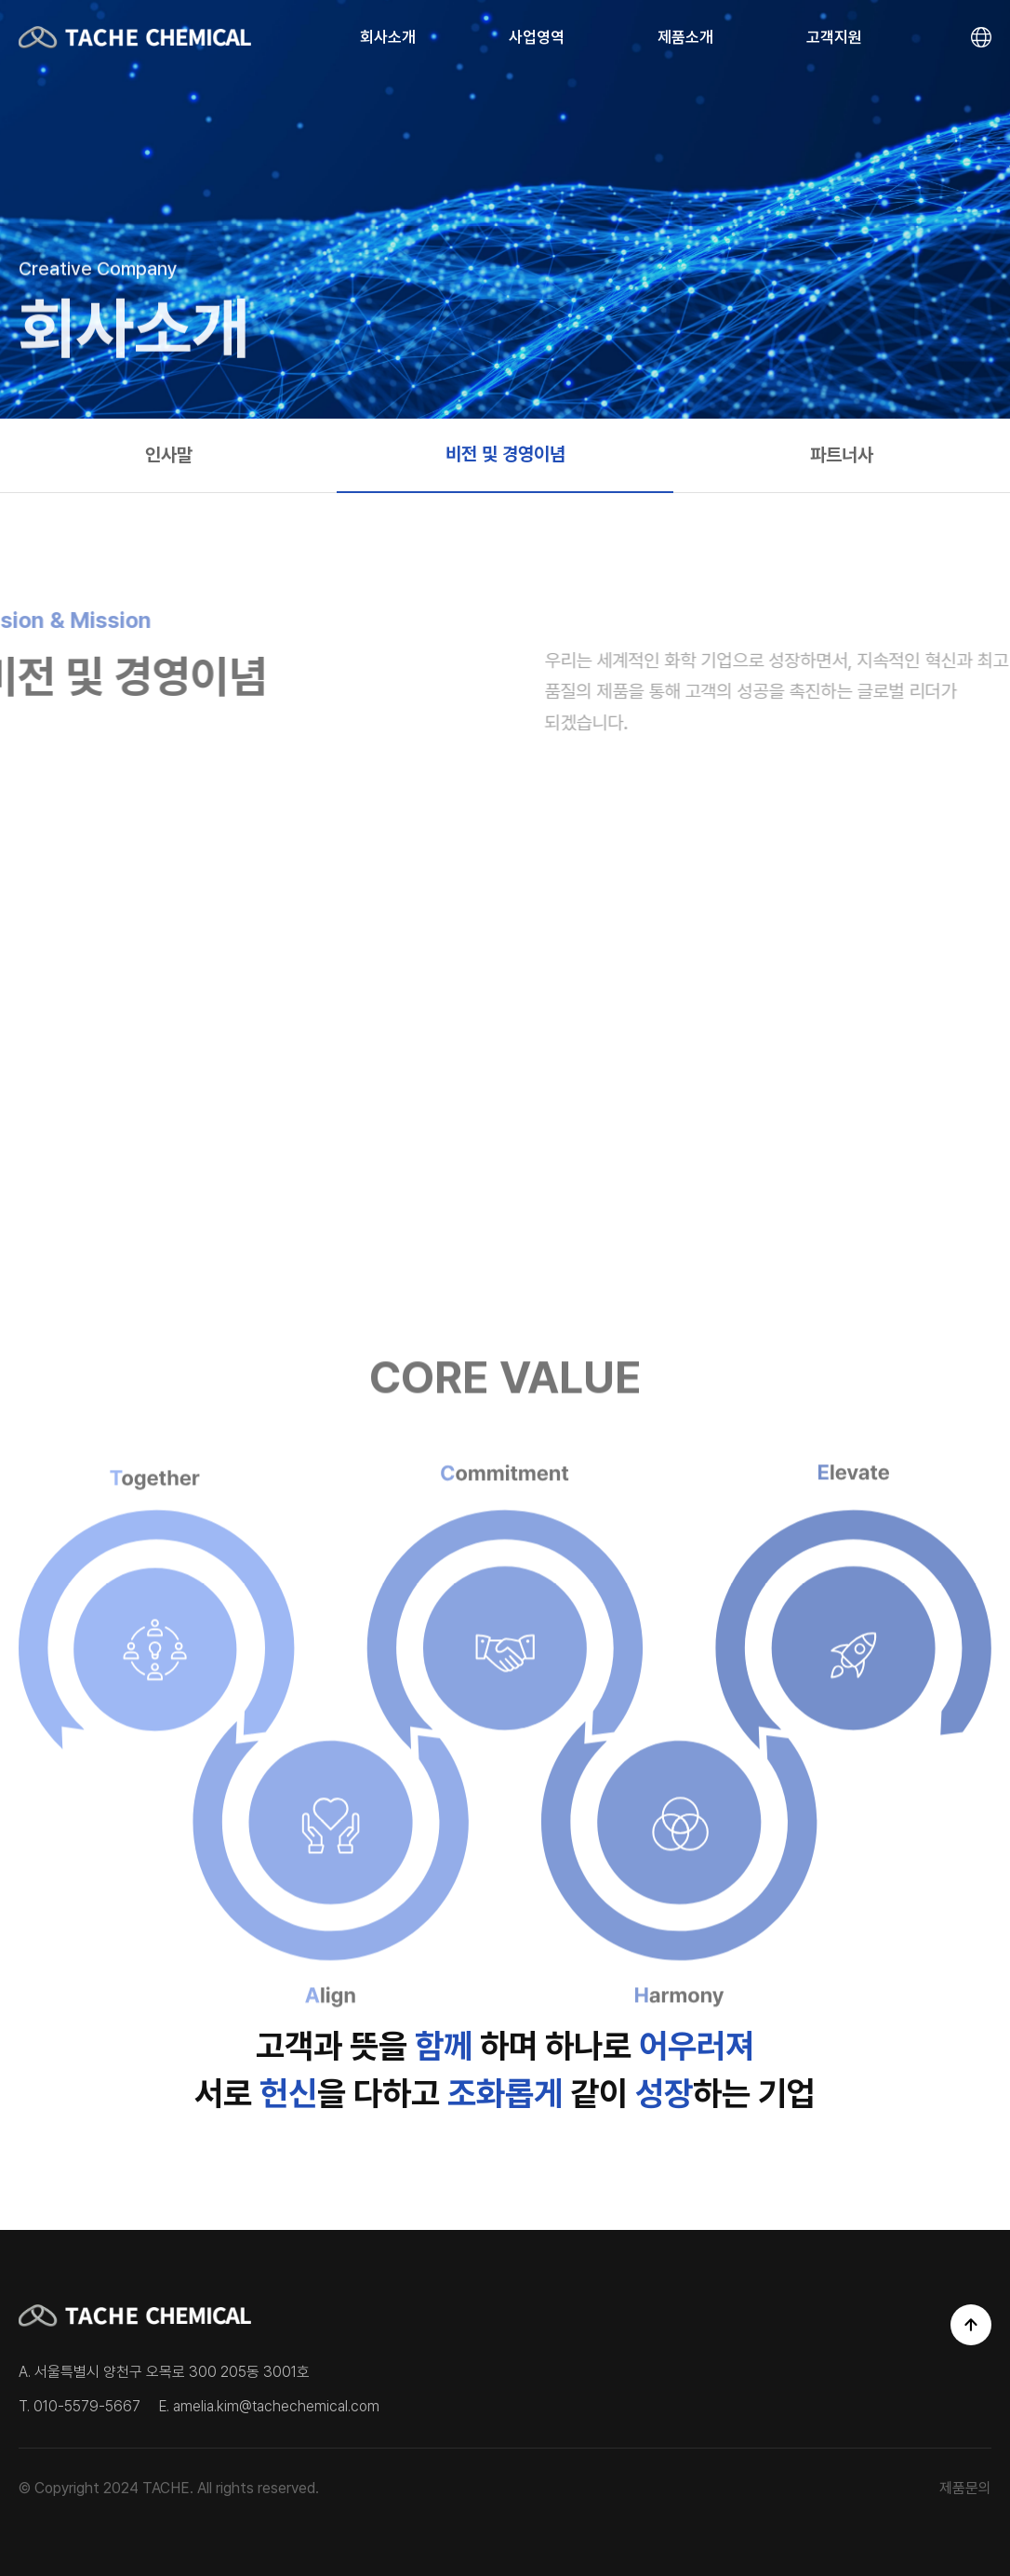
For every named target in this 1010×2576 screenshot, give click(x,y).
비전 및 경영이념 (505, 454)
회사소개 (388, 37)
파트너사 (841, 455)
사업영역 (537, 37)
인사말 (169, 455)
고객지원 (834, 37)
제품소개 (685, 37)
